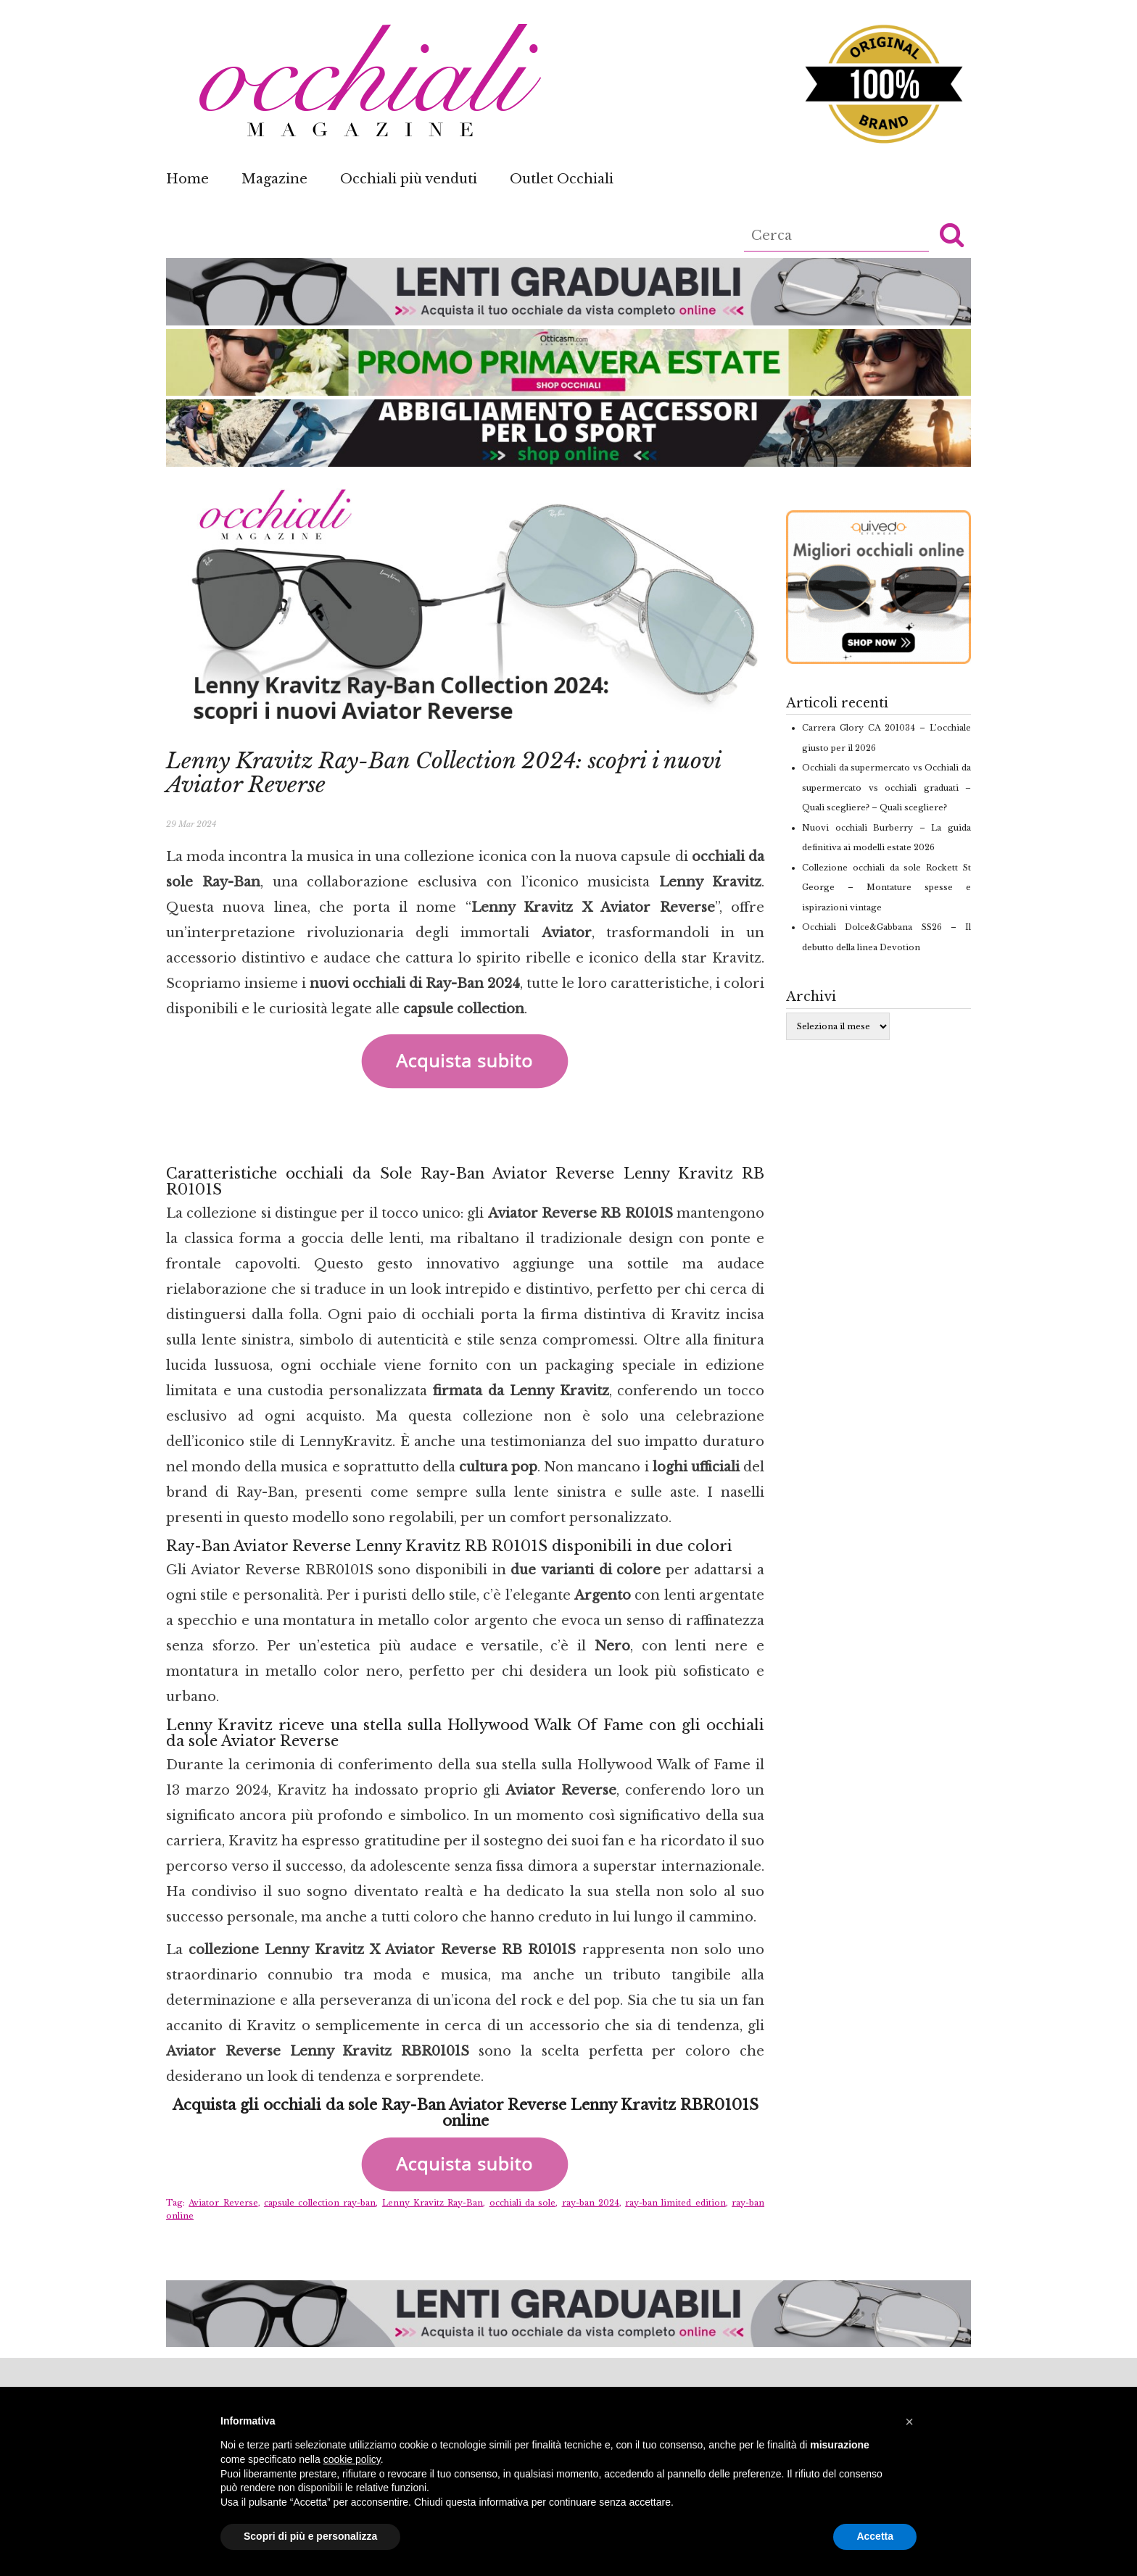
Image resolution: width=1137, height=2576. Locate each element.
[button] (952, 234)
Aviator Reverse (223, 2203)
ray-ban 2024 (590, 2203)
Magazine (274, 179)
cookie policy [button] (352, 2459)
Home (187, 179)
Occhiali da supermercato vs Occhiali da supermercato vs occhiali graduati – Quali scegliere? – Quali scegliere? (886, 788)
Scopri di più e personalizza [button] (310, 2536)
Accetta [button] (874, 2536)
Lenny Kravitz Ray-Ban (433, 2203)
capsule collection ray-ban (320, 2203)
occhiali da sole (522, 2203)
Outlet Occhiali (561, 179)
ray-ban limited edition (675, 2203)
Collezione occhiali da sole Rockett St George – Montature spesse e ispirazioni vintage (886, 888)
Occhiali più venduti (408, 179)
